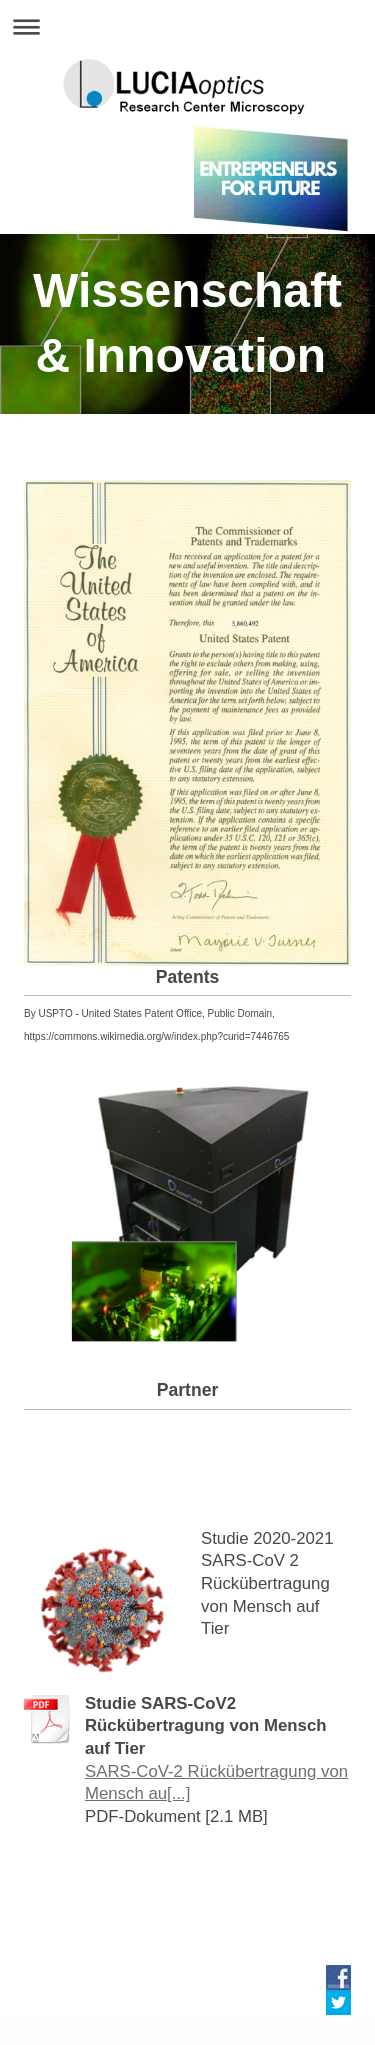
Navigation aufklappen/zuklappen (187, 26)
